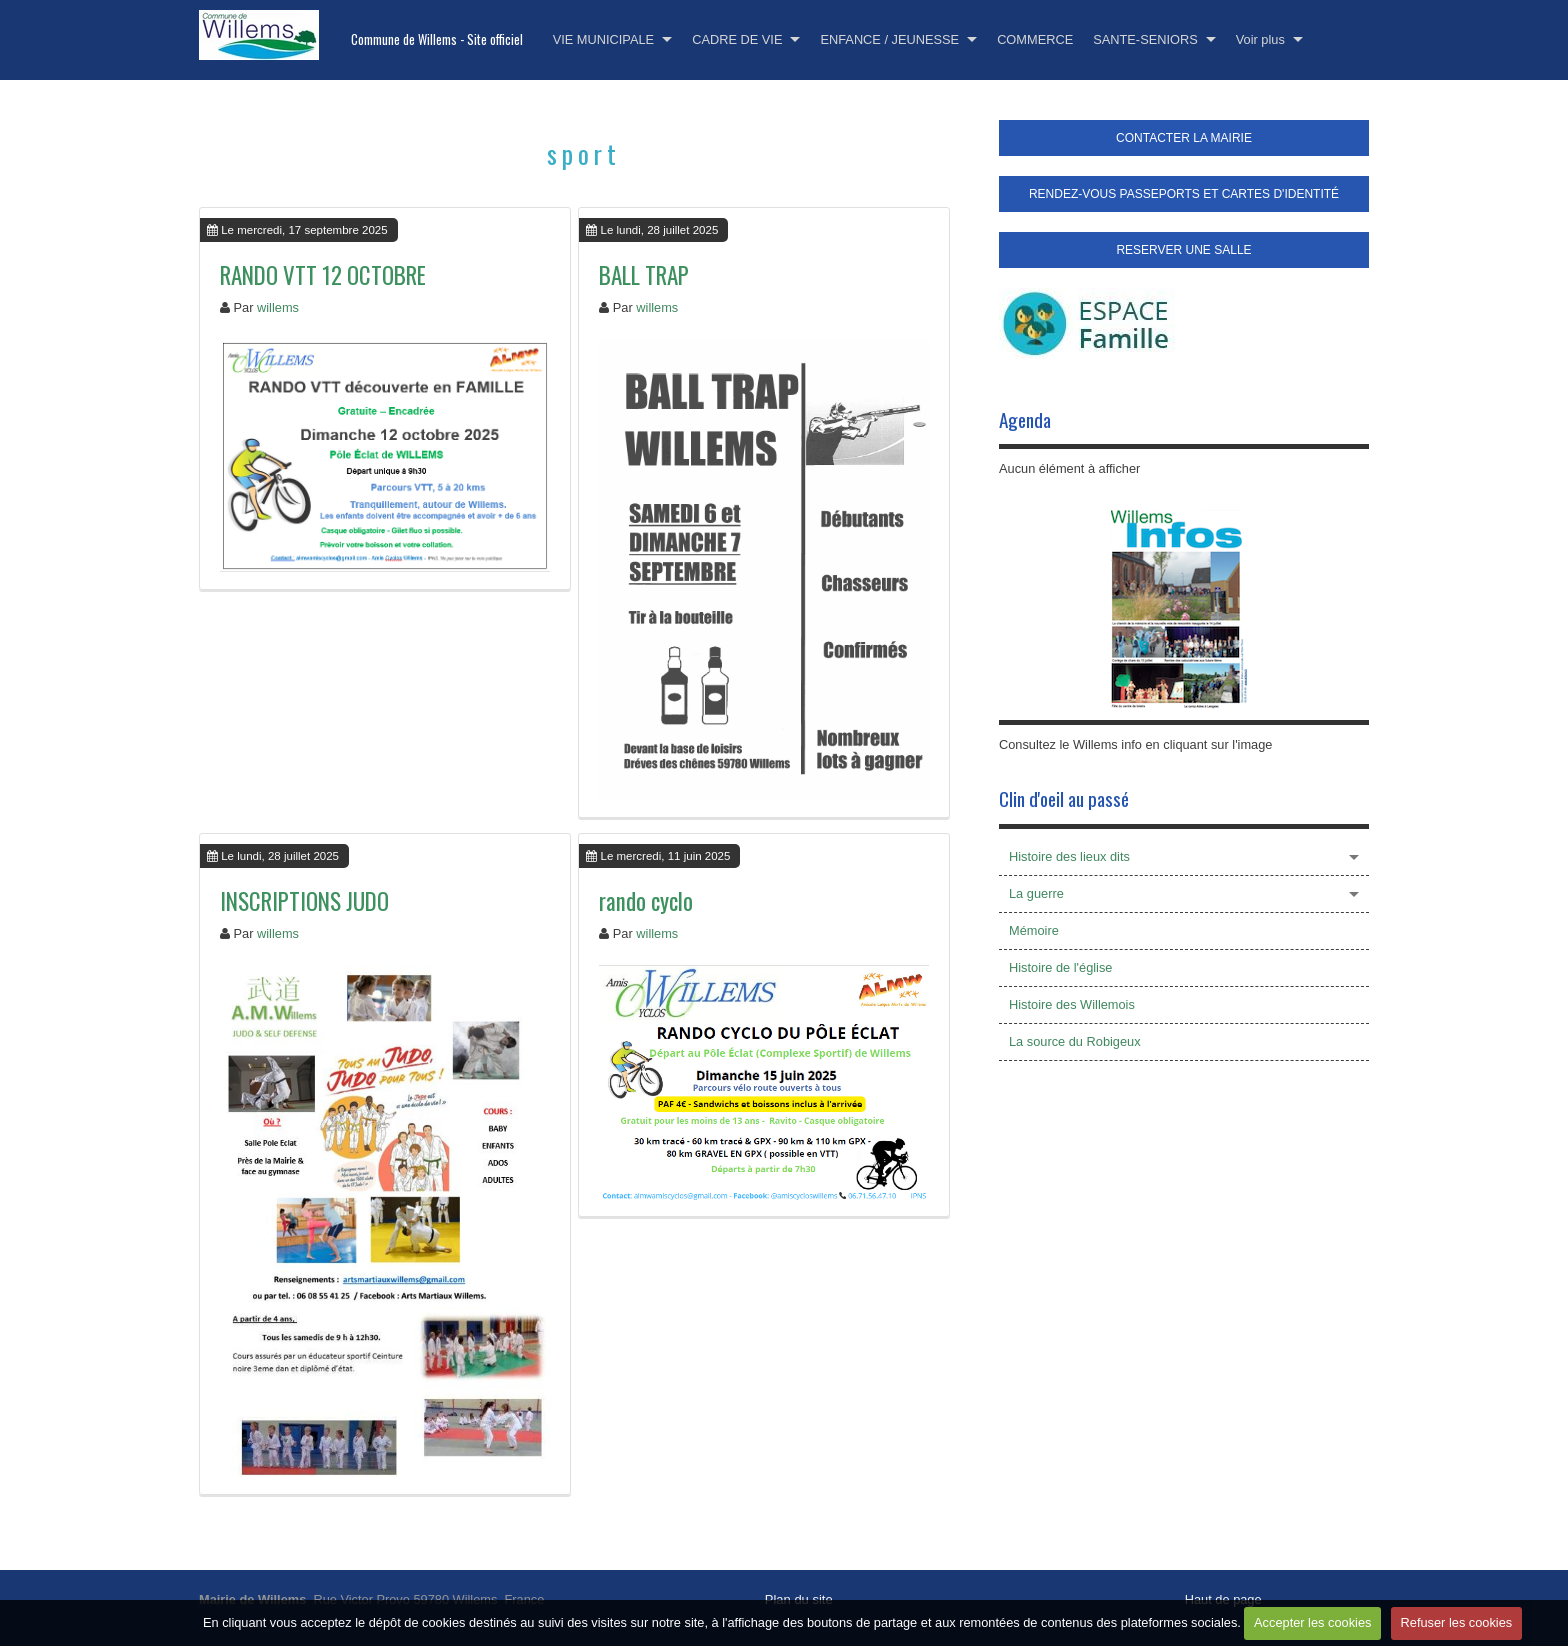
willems (278, 307)
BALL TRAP (644, 275)
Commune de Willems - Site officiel (437, 39)
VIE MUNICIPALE (603, 39)
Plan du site (799, 1599)
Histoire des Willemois (1072, 1004)
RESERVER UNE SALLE (1183, 250)
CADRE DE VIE (737, 39)
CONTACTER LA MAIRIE (1184, 138)
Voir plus (1260, 39)
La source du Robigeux (1075, 1041)
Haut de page (1223, 1599)
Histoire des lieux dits (1069, 856)
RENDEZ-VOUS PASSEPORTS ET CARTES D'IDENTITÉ (1184, 194)
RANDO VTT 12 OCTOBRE (323, 275)
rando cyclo (646, 901)
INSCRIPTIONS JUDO (304, 901)
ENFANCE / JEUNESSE (889, 39)
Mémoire (1034, 930)
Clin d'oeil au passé (1064, 798)
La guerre (1036, 893)
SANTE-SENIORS (1145, 39)
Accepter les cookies (1312, 1622)
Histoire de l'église (1060, 967)
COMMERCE (1035, 39)
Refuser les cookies (1457, 1622)
